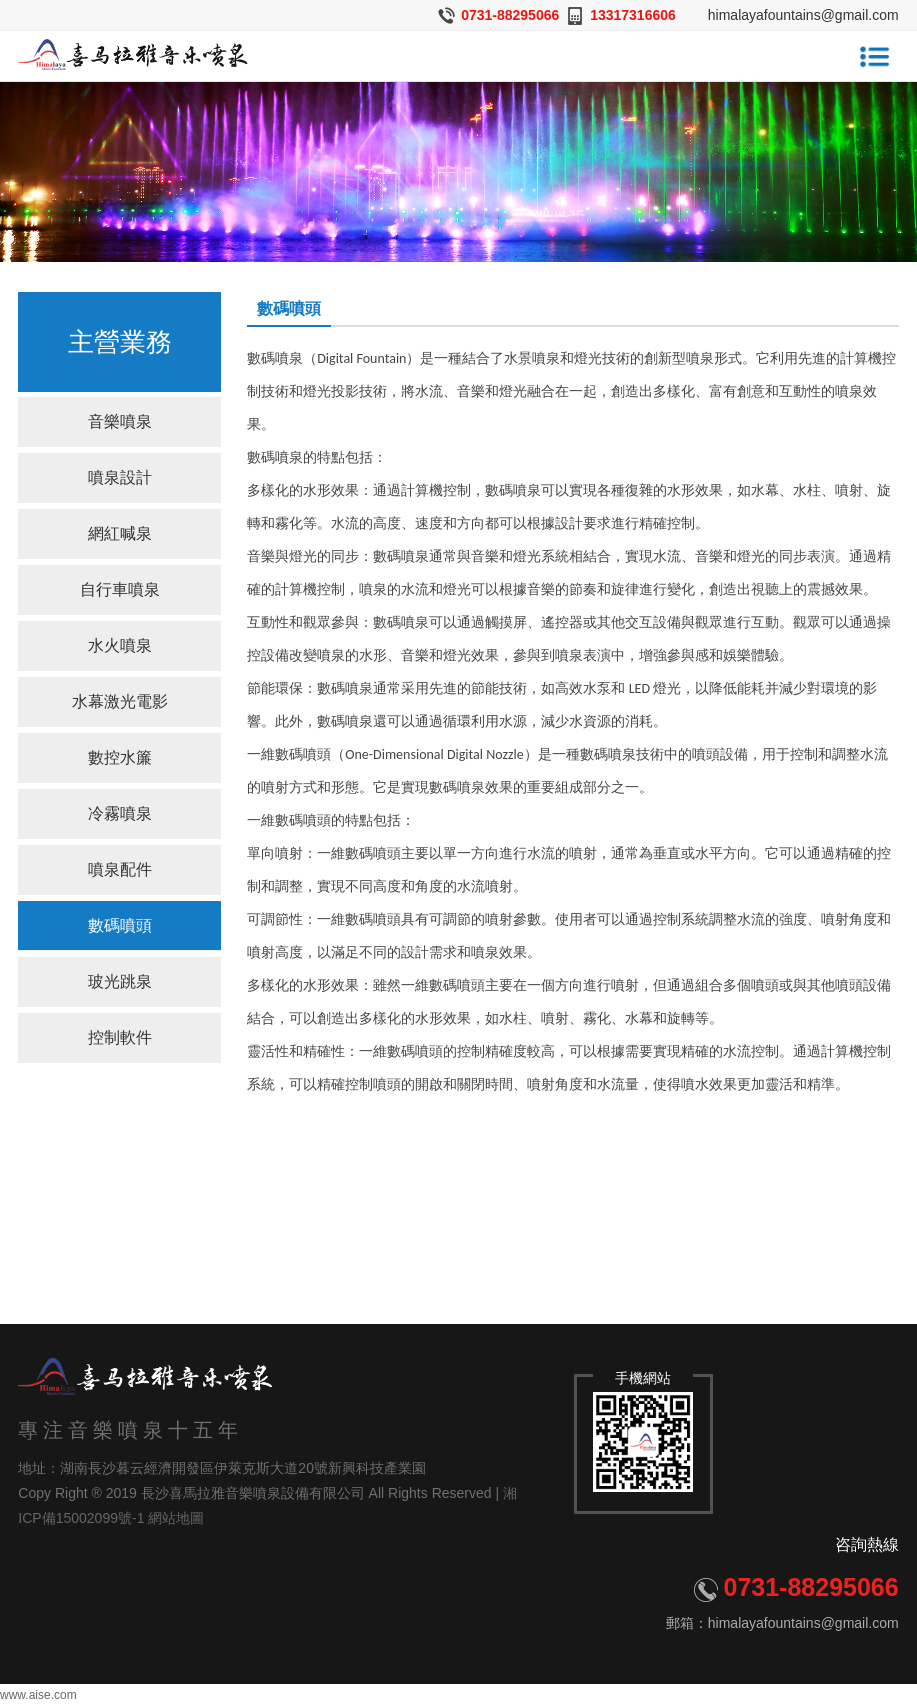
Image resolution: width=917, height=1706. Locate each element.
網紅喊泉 (120, 533)
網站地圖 (176, 1518)
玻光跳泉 (120, 981)
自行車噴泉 (120, 589)
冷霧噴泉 (120, 813)
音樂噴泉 (120, 421)
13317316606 (633, 15)
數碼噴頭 (120, 925)
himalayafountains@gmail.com (803, 15)
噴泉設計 (120, 477)
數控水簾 (120, 757)
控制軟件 (120, 1037)
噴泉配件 (120, 869)
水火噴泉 (120, 645)
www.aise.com (38, 1695)
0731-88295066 (510, 15)
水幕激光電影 (120, 701)
